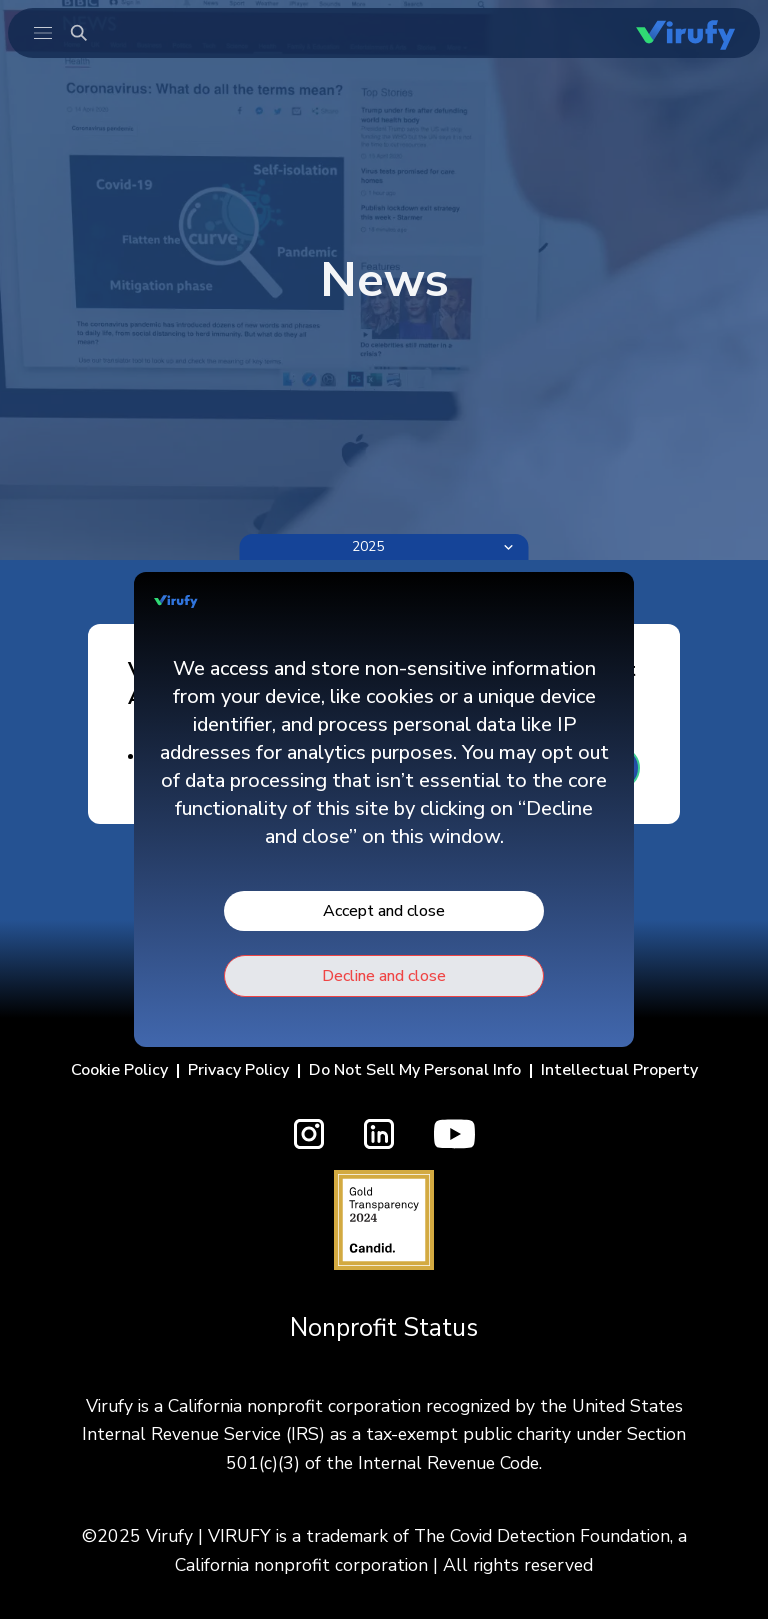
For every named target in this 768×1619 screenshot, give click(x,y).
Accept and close (384, 911)
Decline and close (384, 976)
